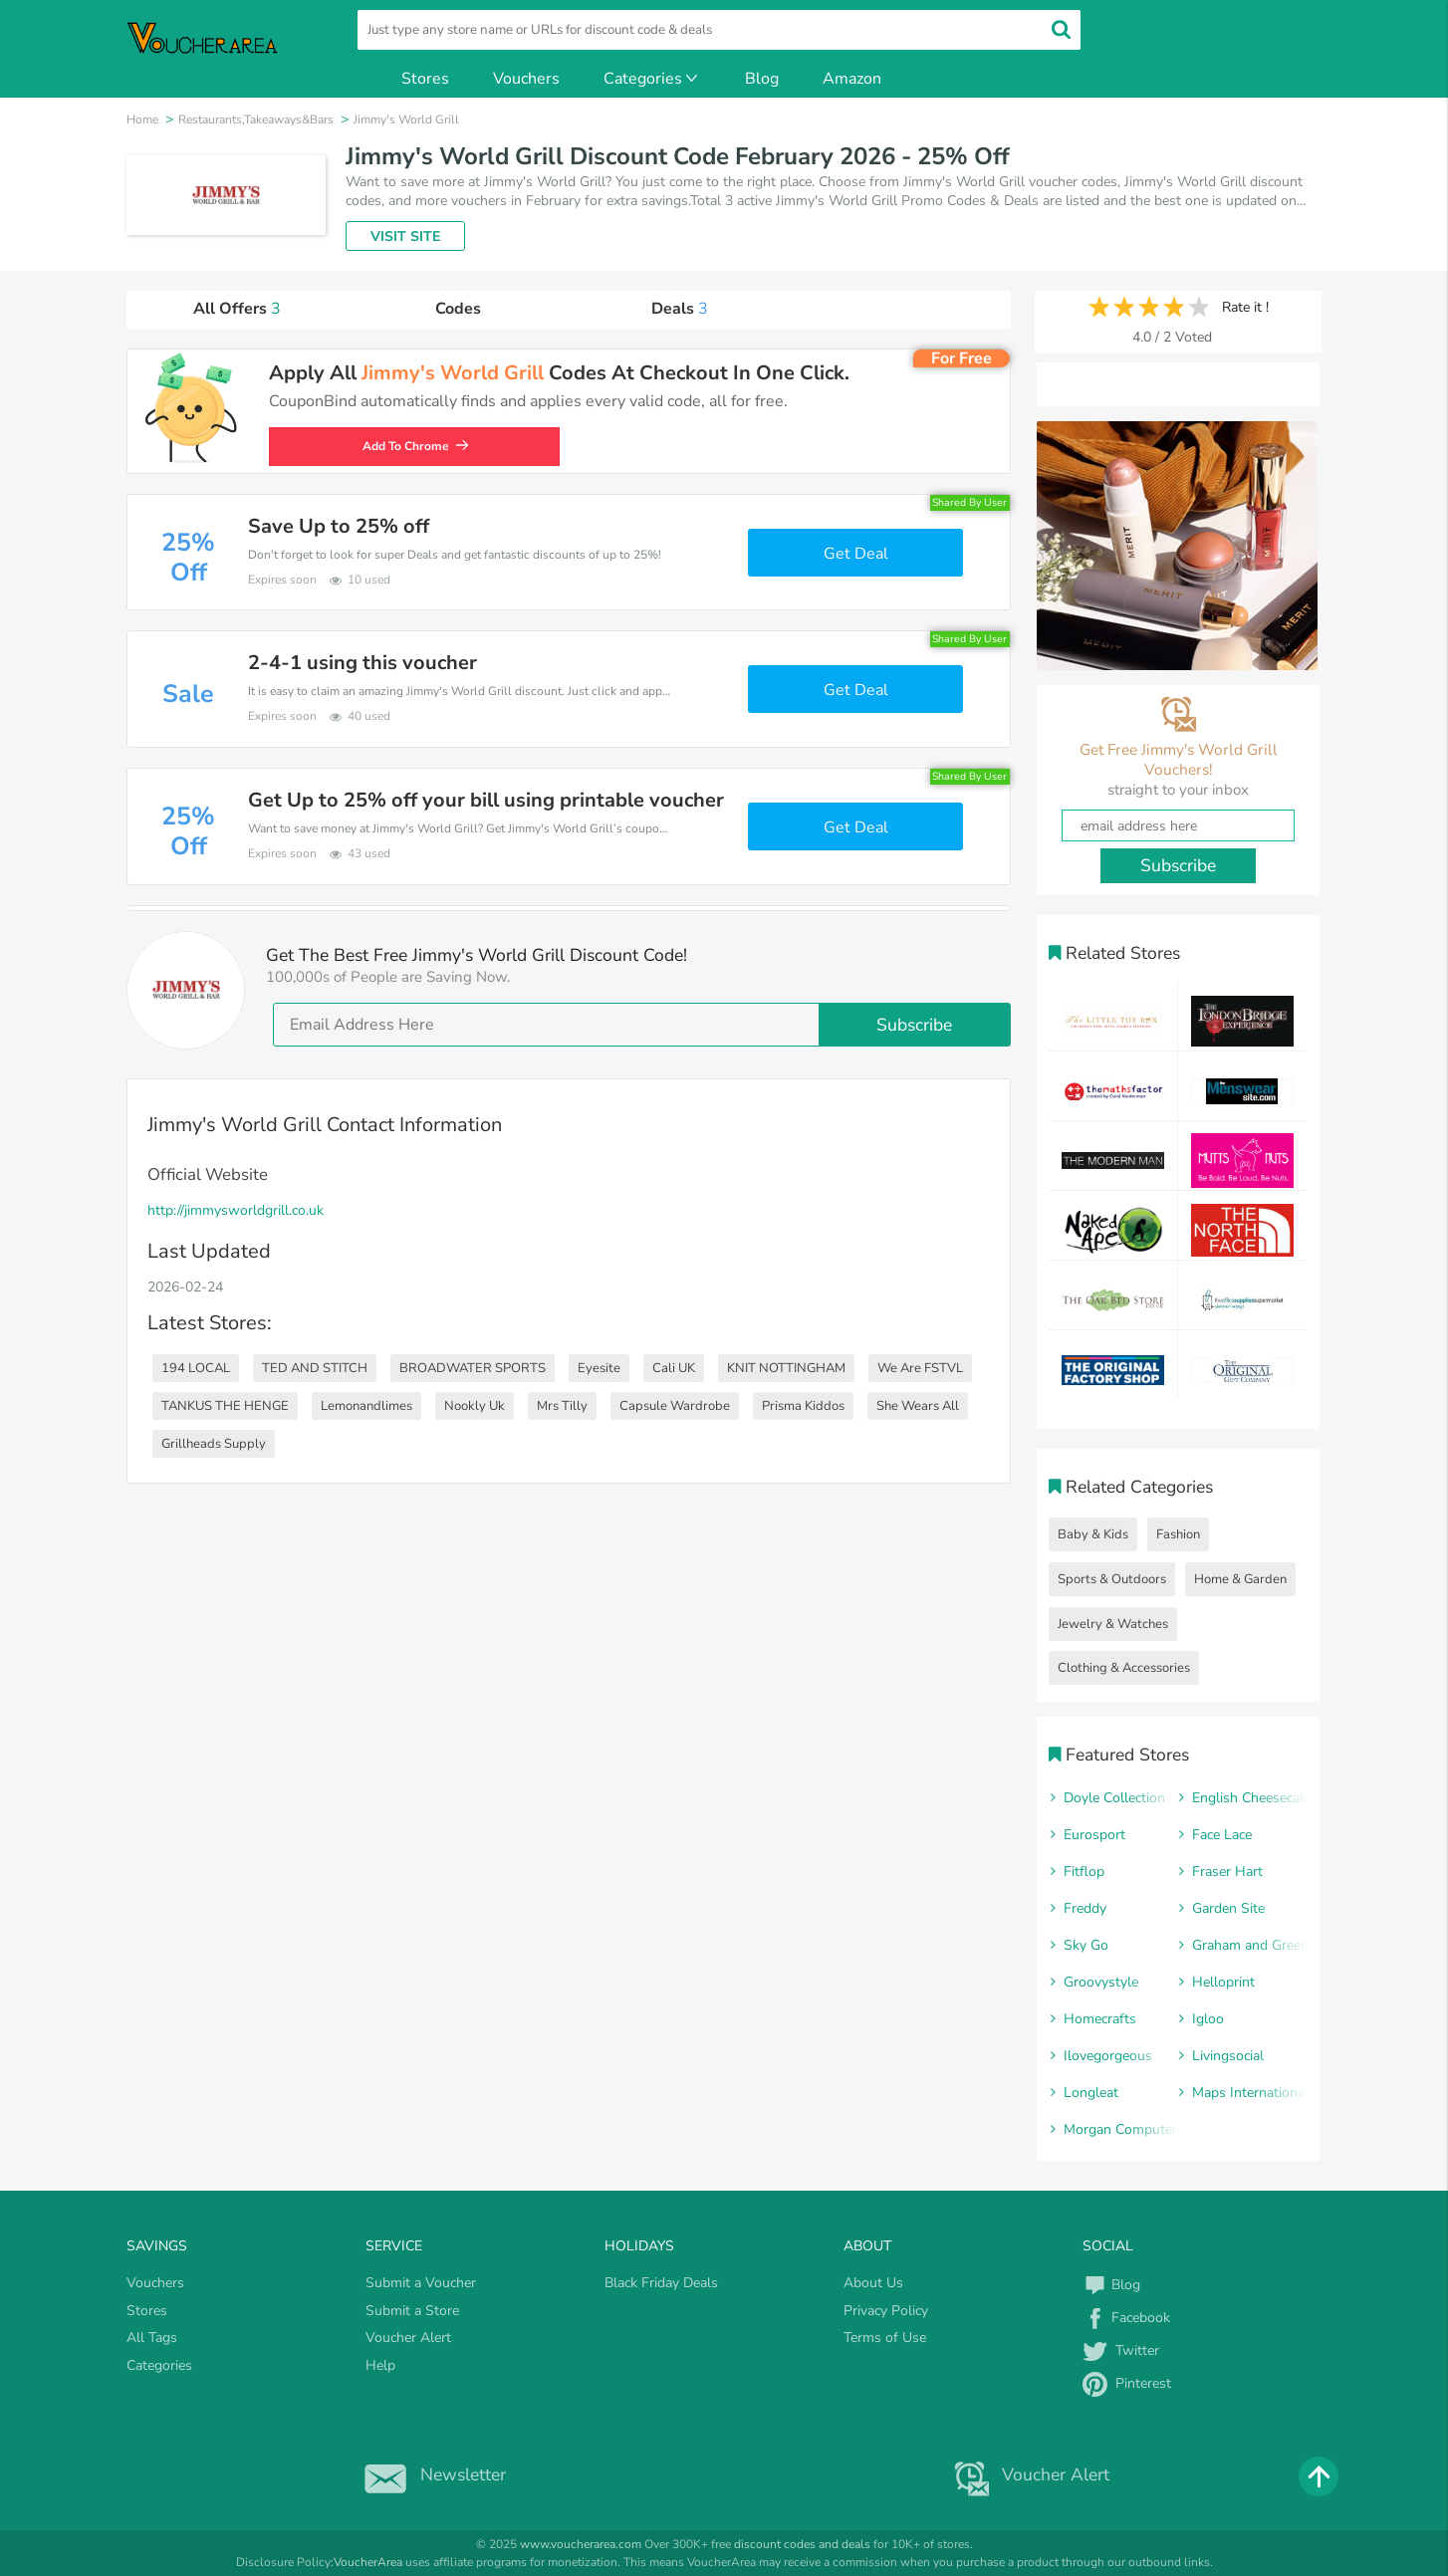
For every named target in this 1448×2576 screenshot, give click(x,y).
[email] (642, 1025)
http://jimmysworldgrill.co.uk (235, 1210)
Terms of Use (885, 2337)
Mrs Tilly (562, 1406)
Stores (425, 79)
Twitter (1121, 2350)
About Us (873, 2282)
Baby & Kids (1093, 1534)
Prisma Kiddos (803, 1406)
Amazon (852, 79)
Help (380, 2365)
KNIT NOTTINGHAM (786, 1368)
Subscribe (914, 1025)
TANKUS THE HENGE (225, 1406)
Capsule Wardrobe (674, 1406)
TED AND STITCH (314, 1368)
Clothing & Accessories (1124, 1668)
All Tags (151, 2337)
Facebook (1126, 2317)
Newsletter (431, 2474)
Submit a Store (412, 2310)
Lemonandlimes (366, 1406)
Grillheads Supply (213, 1444)
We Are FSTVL (920, 1368)
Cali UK (673, 1368)
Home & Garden (1240, 1579)
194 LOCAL (195, 1368)
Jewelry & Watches (1113, 1624)
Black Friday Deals (661, 2282)
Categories (652, 79)
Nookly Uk (474, 1406)
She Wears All (917, 1406)
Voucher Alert (408, 2337)
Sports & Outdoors (1112, 1579)
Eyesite (599, 1368)
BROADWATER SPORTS (472, 1368)
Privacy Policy (886, 2310)
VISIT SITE (405, 236)
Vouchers (526, 79)
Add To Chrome (420, 446)
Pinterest (1127, 2383)
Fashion (1178, 1534)
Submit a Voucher (420, 2282)
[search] (719, 30)
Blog (762, 79)
